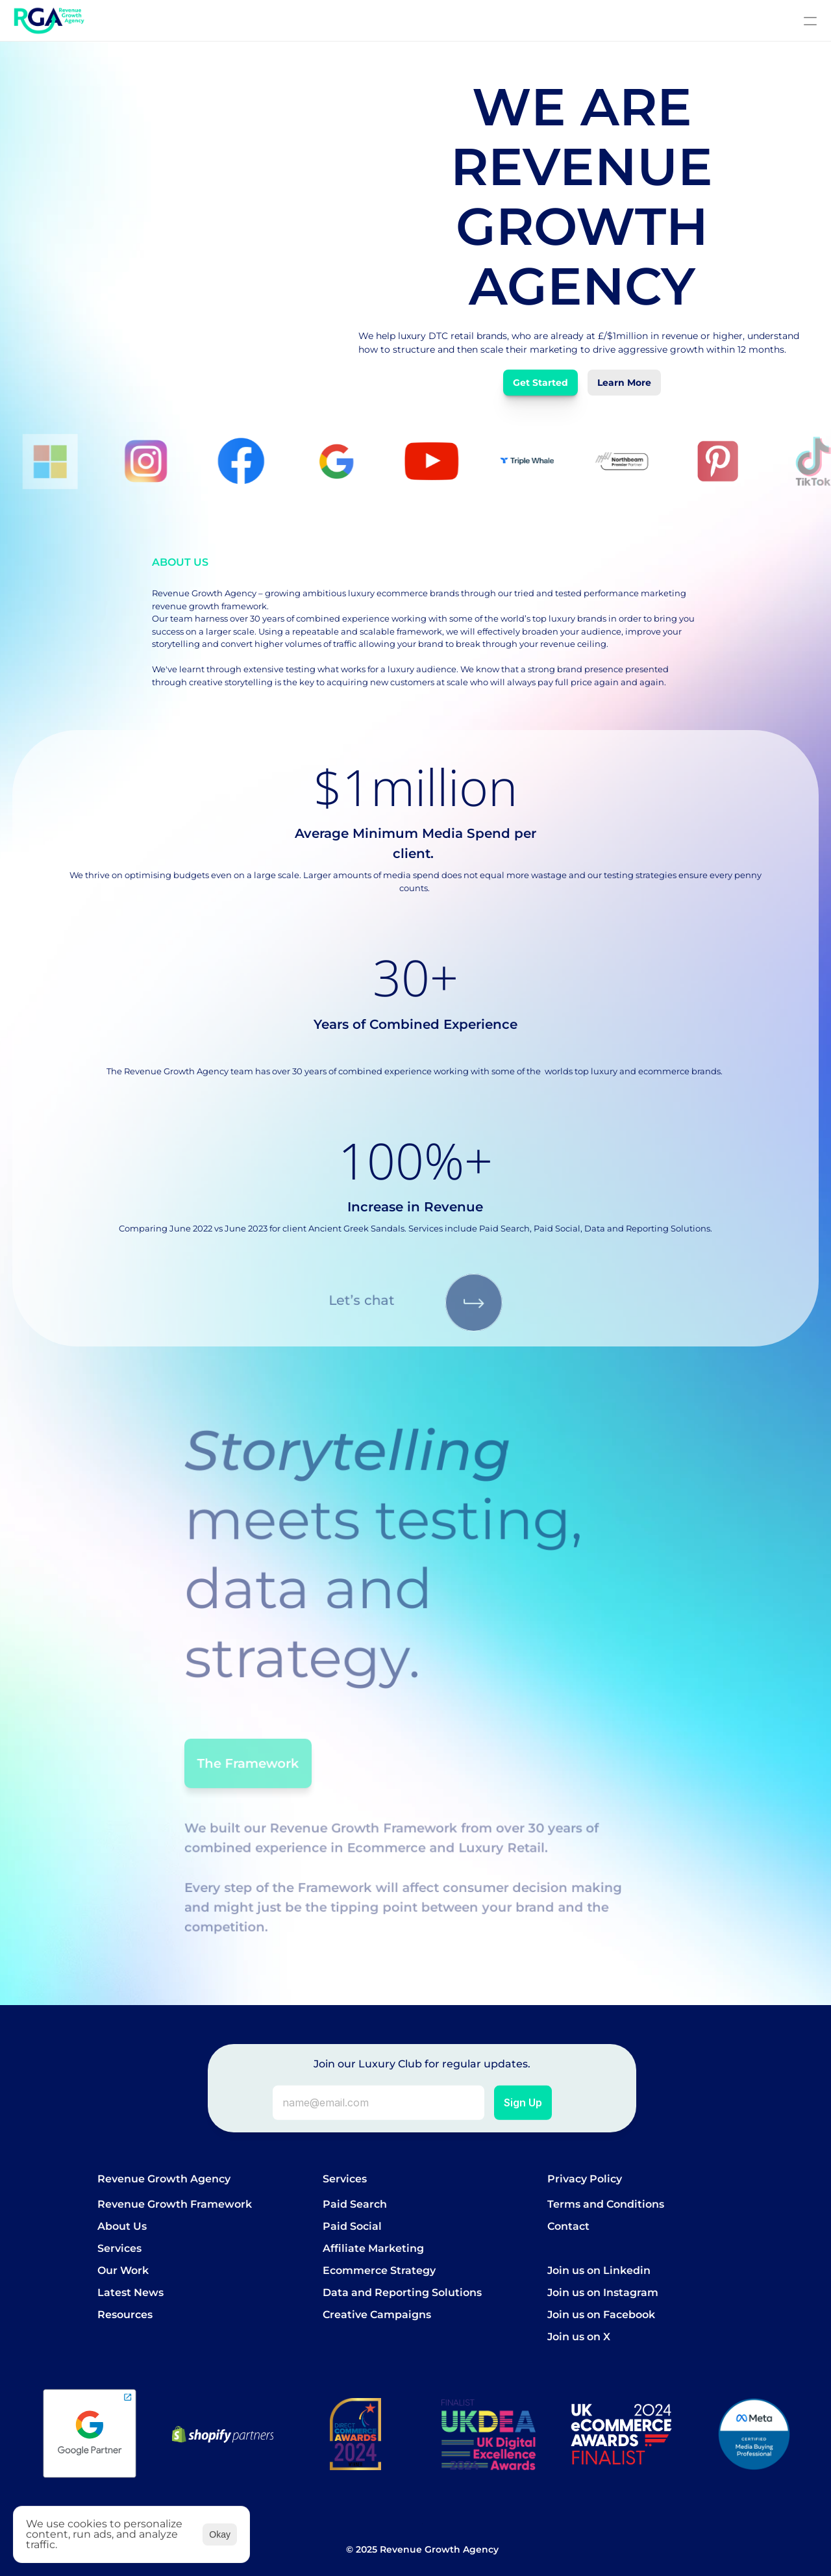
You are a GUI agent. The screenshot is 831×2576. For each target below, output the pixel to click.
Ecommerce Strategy (379, 2270)
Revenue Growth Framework (174, 2204)
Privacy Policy (584, 2179)
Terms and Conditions (605, 2204)
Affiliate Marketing (373, 2248)
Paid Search (355, 2204)
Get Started (540, 382)
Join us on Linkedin (599, 2270)
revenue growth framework (209, 606)
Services (119, 2248)
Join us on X (578, 2336)
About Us (122, 2226)
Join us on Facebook (601, 2314)
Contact (568, 2226)
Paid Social (352, 2226)
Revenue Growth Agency (163, 2179)
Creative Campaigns (377, 2314)
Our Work (123, 2270)
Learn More (624, 382)
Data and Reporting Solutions (402, 2292)
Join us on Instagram (602, 2292)
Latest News (130, 2292)
